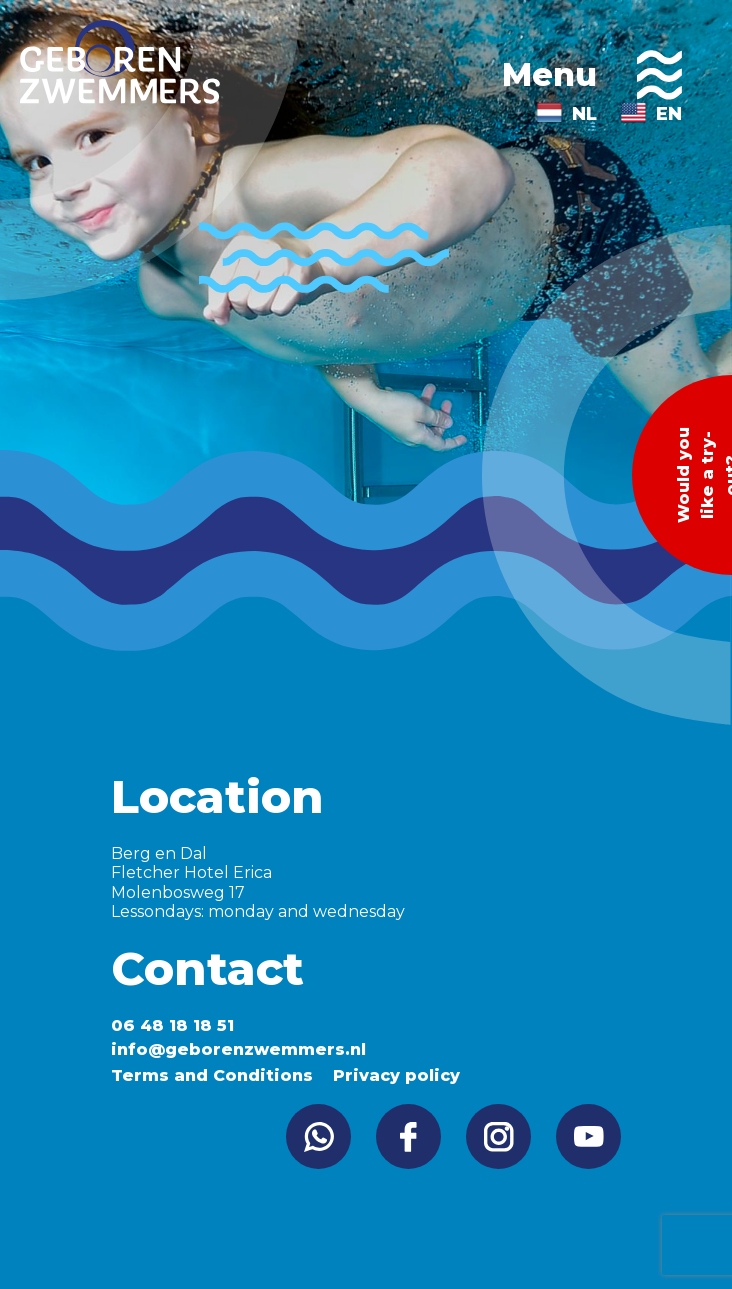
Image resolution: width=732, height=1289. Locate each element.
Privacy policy (396, 1075)
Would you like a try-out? (703, 475)
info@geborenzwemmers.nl (238, 1049)
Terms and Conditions (212, 1075)
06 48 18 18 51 (172, 1025)
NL (584, 114)
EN (669, 114)
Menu (592, 75)
